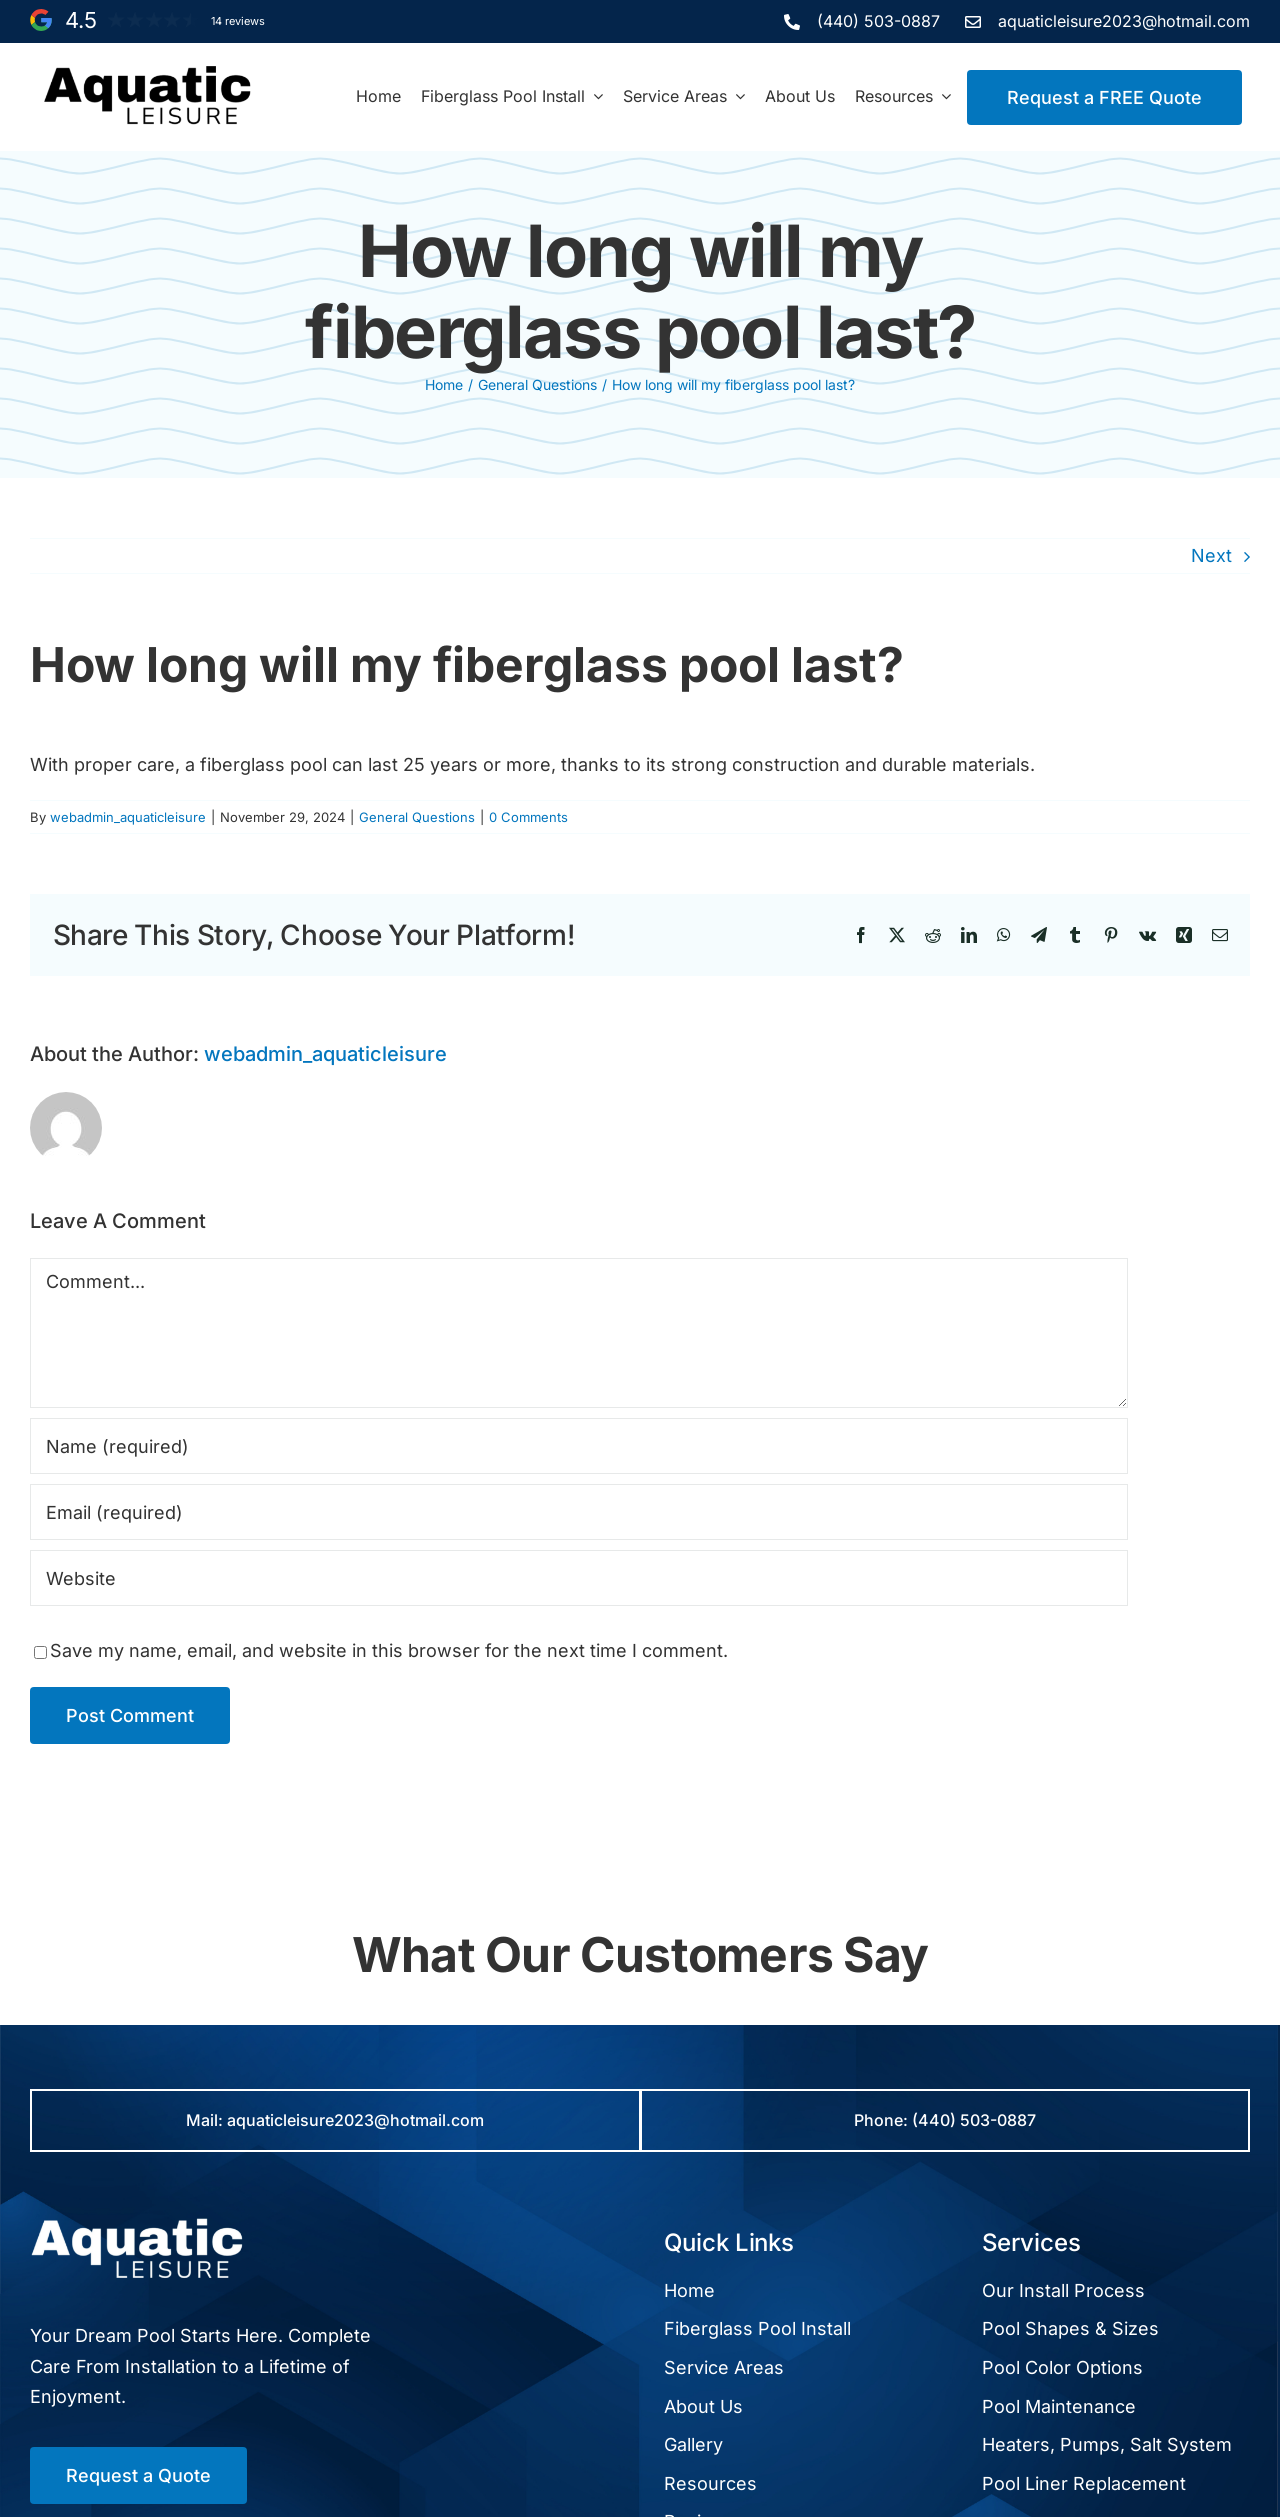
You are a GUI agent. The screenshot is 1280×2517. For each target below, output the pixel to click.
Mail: (206, 2120)
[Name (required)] (579, 1446)
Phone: (883, 2120)
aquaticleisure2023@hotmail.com (1124, 21)
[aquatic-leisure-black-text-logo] (148, 71)
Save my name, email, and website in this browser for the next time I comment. (389, 1650)
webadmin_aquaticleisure (128, 817)
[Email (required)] (579, 1512)
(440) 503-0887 (878, 21)
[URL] (579, 1578)
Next (1211, 555)
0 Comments (528, 817)
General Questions (417, 817)
